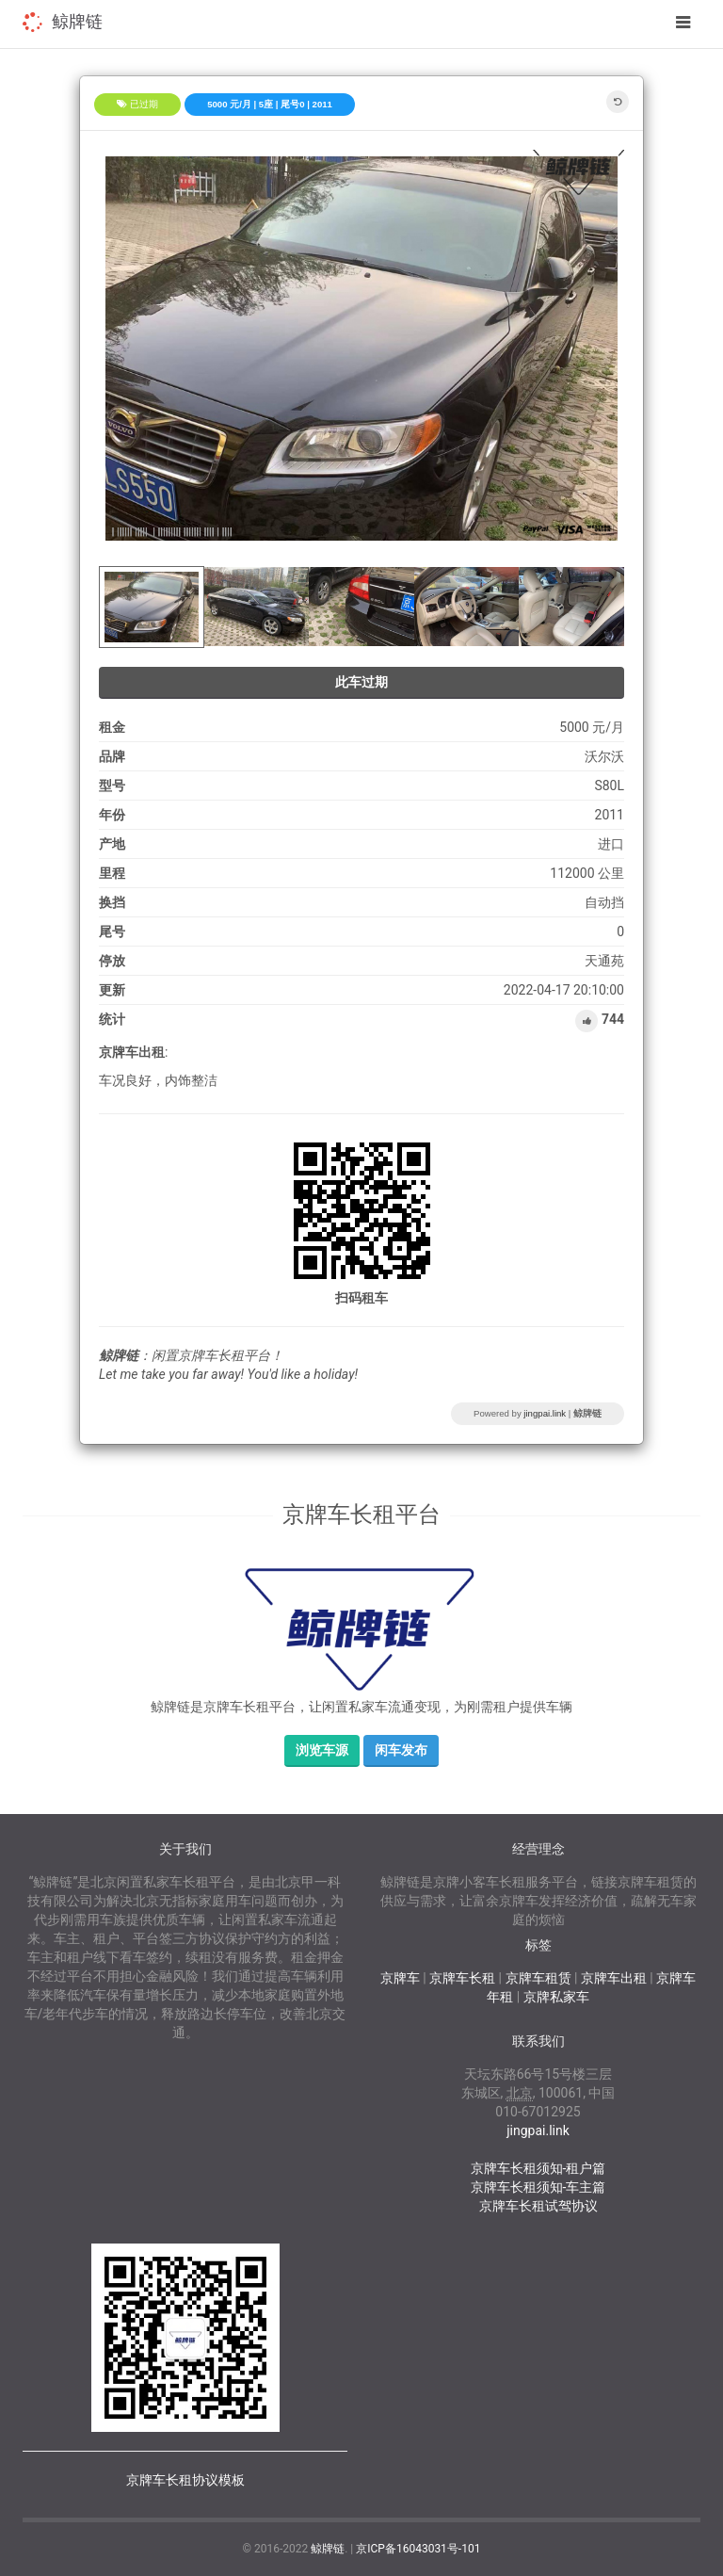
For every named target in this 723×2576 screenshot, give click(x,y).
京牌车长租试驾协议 (538, 2205)
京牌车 (400, 1977)
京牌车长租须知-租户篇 (538, 2168)
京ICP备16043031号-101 (418, 2548)
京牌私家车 (556, 1996)
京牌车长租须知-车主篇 (538, 2187)
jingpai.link (544, 1413)
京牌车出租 (614, 1977)
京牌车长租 (462, 1977)
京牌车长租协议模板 (185, 2479)
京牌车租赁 (538, 1977)
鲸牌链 (77, 21)
